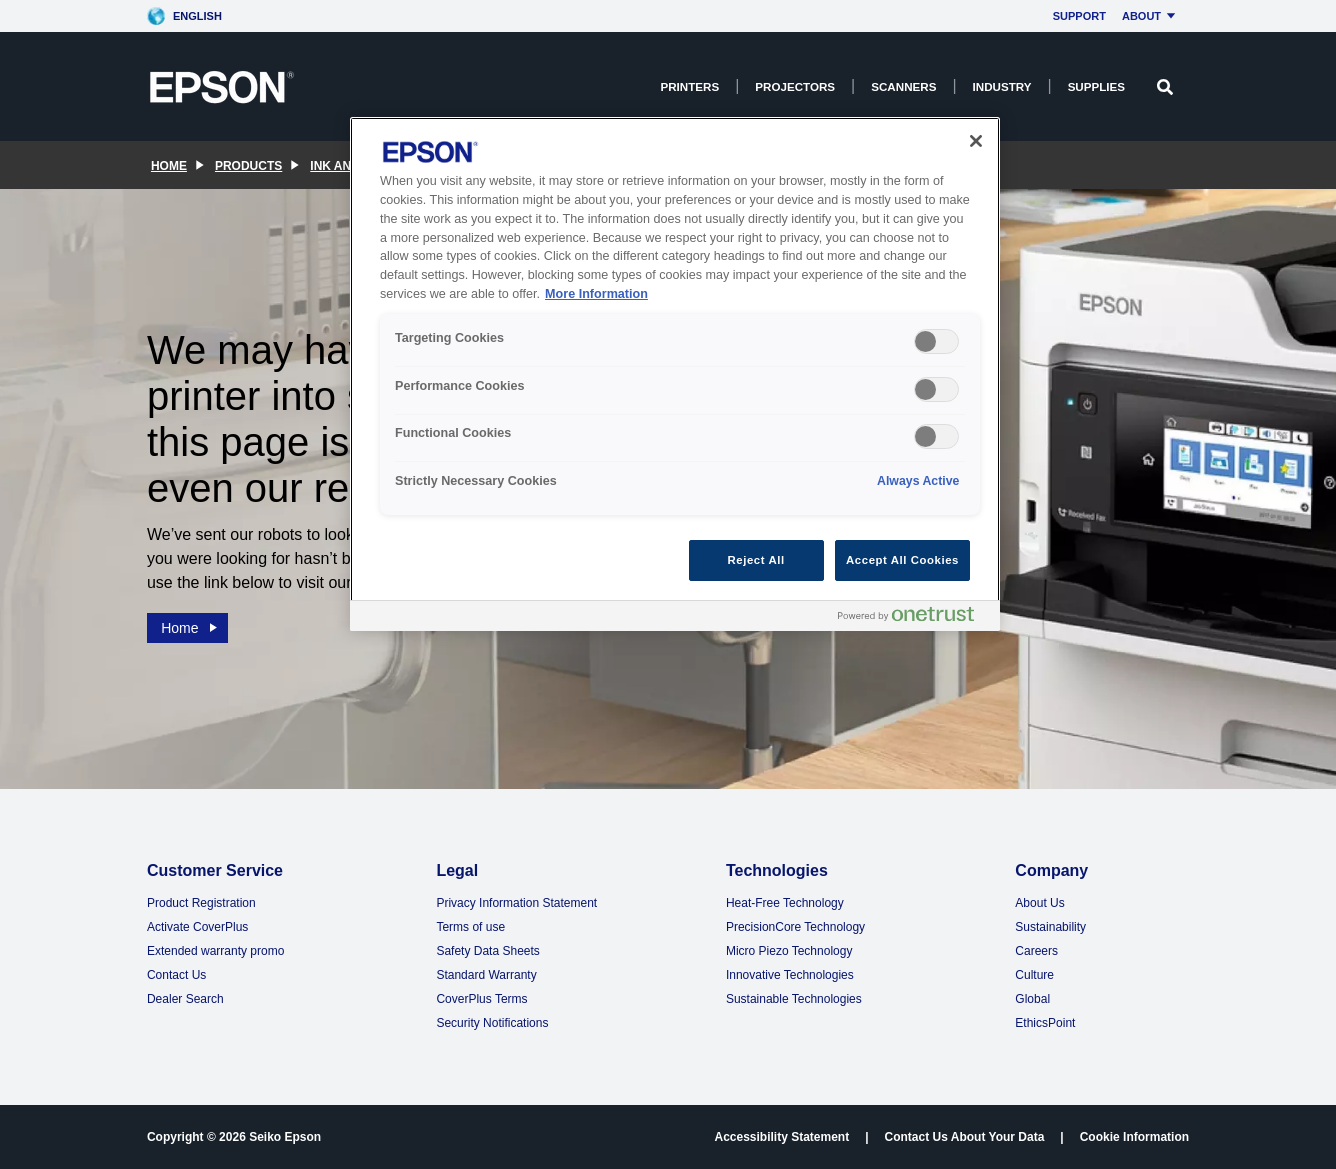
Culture (1034, 975)
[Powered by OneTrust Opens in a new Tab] (914, 618)
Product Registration (201, 903)
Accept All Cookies (902, 560)
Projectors (795, 86)
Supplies (1096, 86)
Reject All (756, 560)
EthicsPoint (1045, 1023)
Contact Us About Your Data (965, 1137)
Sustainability (1050, 927)
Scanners (903, 86)
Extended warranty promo (215, 951)
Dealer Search (185, 999)
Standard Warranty (486, 975)
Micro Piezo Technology (789, 951)
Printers (689, 86)
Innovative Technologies (790, 975)
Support (1079, 16)
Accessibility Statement (781, 1137)
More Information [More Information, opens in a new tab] (596, 294)
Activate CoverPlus (197, 927)
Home (190, 624)
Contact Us (176, 975)
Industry (1002, 86)
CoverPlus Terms (481, 999)
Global (1032, 999)
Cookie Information (1134, 1137)
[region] (675, 374)
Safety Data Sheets (487, 951)
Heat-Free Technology (785, 903)
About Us (1039, 903)
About (1151, 16)
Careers (1036, 951)
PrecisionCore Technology (795, 927)
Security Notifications (492, 1023)
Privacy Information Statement (516, 903)
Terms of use (470, 927)
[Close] (976, 141)
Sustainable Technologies (794, 999)
